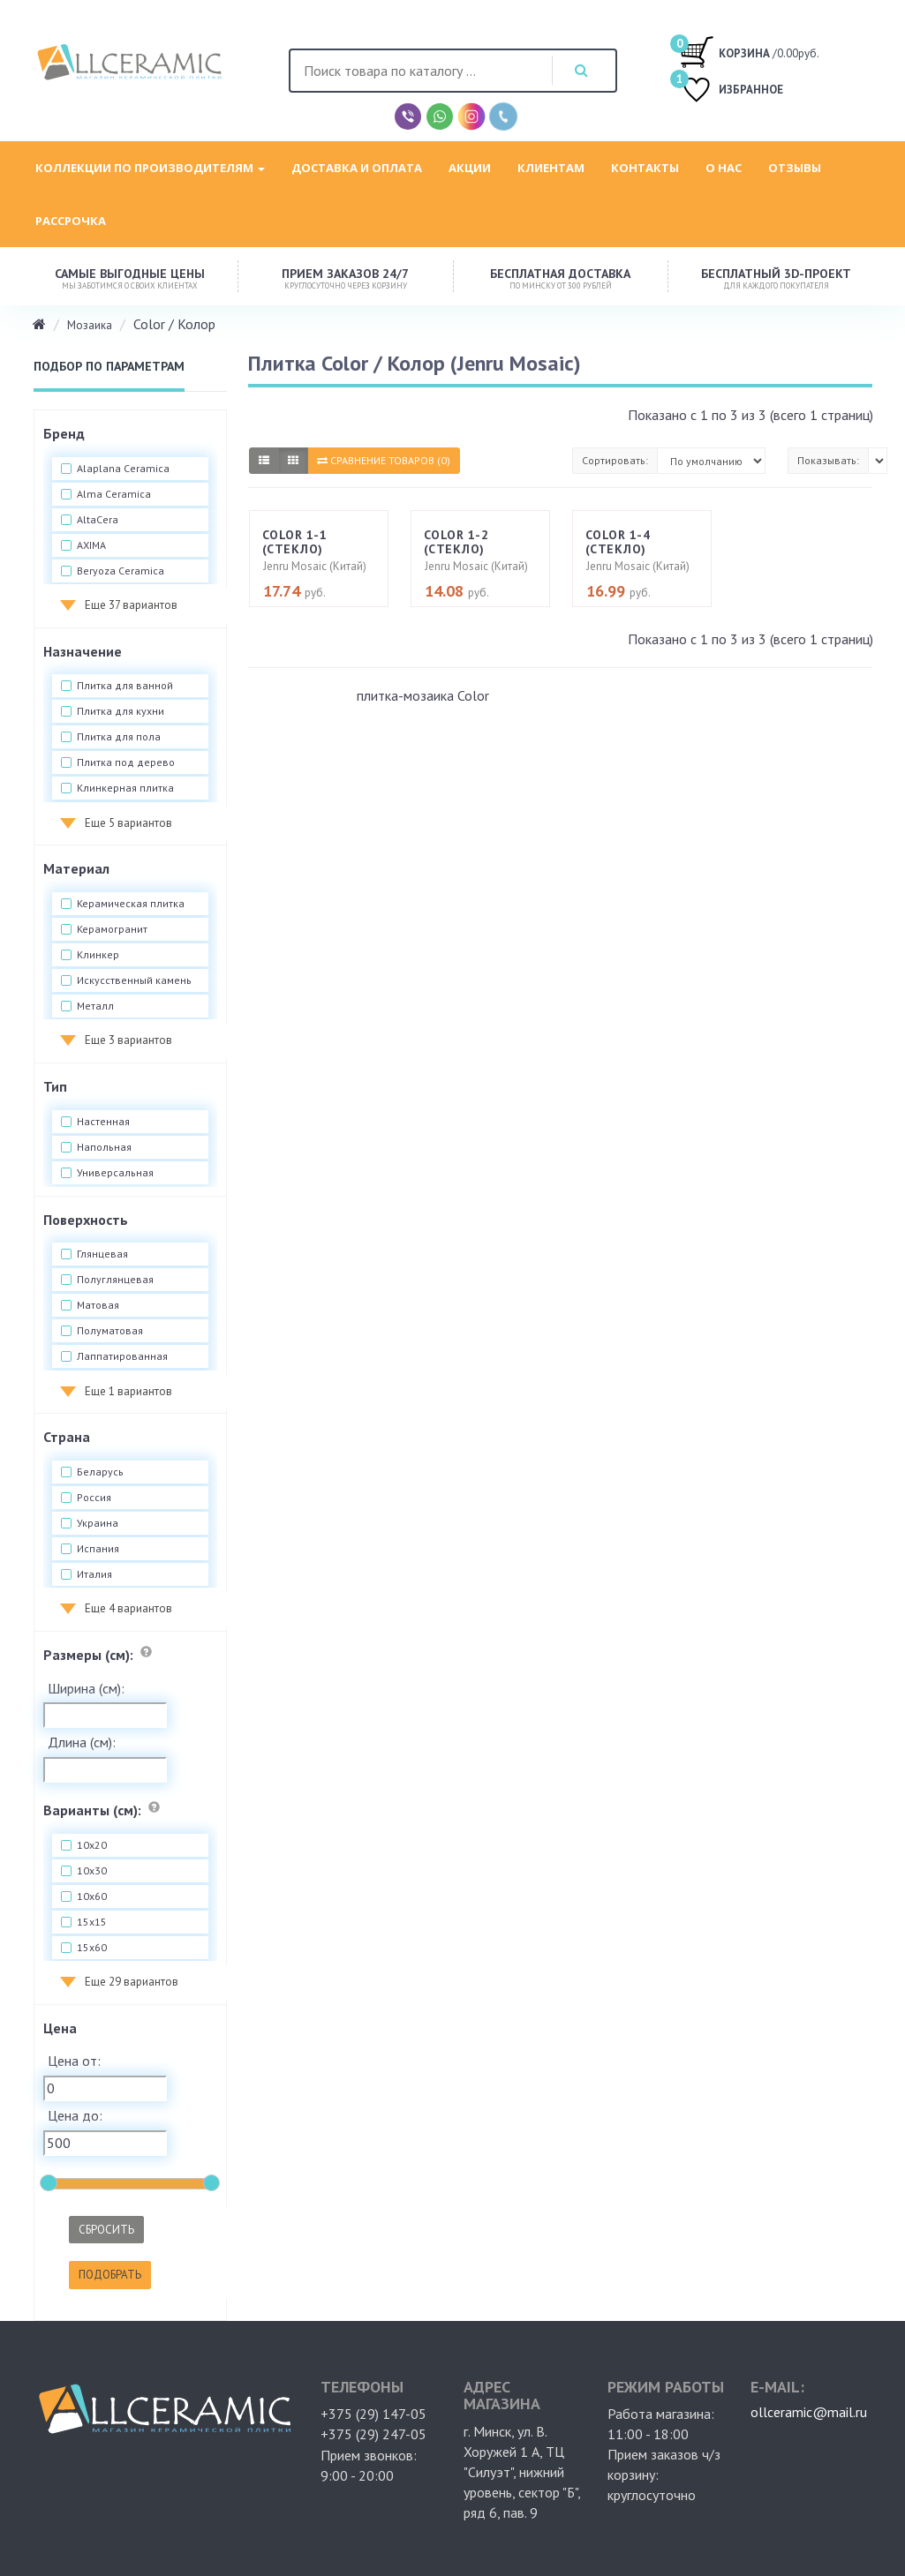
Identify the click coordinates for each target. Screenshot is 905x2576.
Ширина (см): (86, 1688)
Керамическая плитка (131, 903)
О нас (723, 168)
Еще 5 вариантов (128, 822)
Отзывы (794, 168)
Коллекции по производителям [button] (150, 168)
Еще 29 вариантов (131, 1981)
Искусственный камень (134, 980)
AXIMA (91, 545)
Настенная (103, 1121)
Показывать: (828, 460)
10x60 (92, 1896)
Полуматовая (110, 1331)
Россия (94, 1497)
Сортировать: (615, 460)
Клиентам (550, 168)
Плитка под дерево (126, 762)
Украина (97, 1523)
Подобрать (110, 2274)
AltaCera (97, 519)
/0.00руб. (749, 51)
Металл (95, 1006)
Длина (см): (82, 1742)
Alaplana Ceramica (123, 468)
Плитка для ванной (125, 685)
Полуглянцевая (115, 1279)
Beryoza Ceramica (120, 571)
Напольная (104, 1147)
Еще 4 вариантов (128, 1608)
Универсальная (115, 1173)
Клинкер (98, 955)
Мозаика (89, 325)
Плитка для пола (119, 737)
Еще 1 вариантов (128, 1391)
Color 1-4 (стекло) (618, 541)
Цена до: (75, 2115)
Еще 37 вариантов (131, 604)
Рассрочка (70, 221)
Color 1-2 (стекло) (456, 541)
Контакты (645, 168)
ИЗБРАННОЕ (731, 91)
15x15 (92, 1922)
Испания (98, 1548)
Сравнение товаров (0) (383, 460)
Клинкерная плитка (125, 788)
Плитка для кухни (120, 711)
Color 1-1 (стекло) (295, 541)
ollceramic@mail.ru (808, 2412)
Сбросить (106, 2229)
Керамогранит (112, 929)
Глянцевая (102, 1254)
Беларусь (100, 1472)
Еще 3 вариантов (128, 1040)
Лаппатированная (122, 1356)
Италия (94, 1574)
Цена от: (74, 2060)
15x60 (92, 1947)
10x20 (92, 1845)
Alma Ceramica (114, 494)
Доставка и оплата (356, 168)
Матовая (98, 1305)
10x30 (92, 1871)
